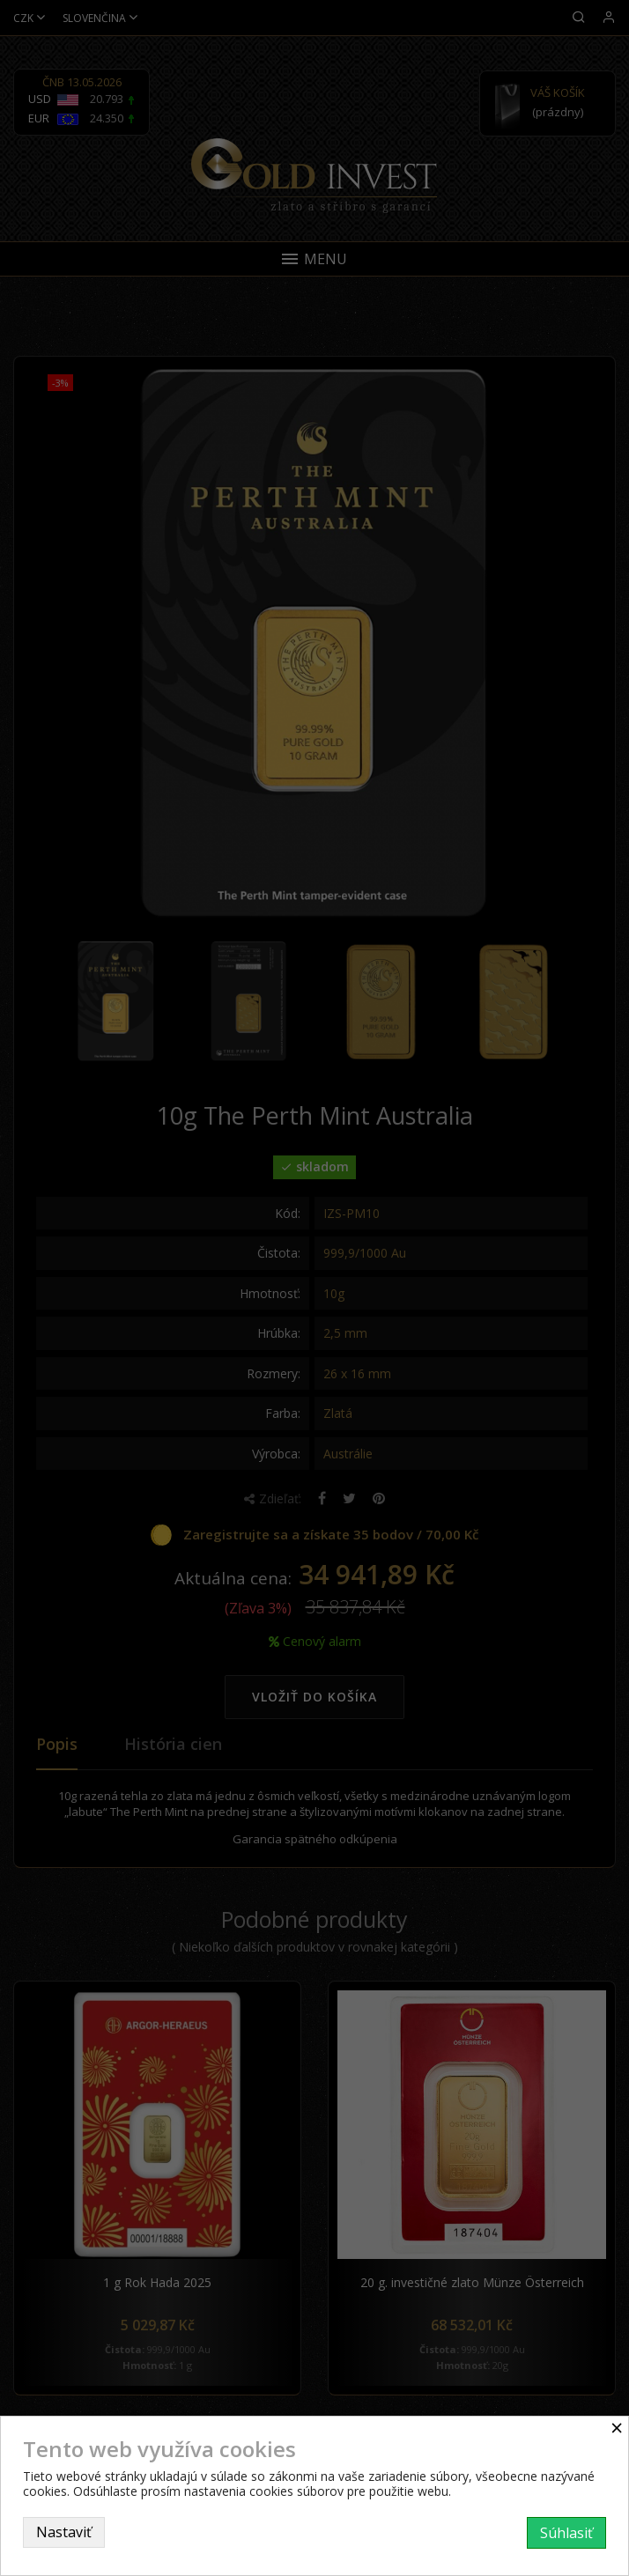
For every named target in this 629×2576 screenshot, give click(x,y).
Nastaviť (64, 2532)
